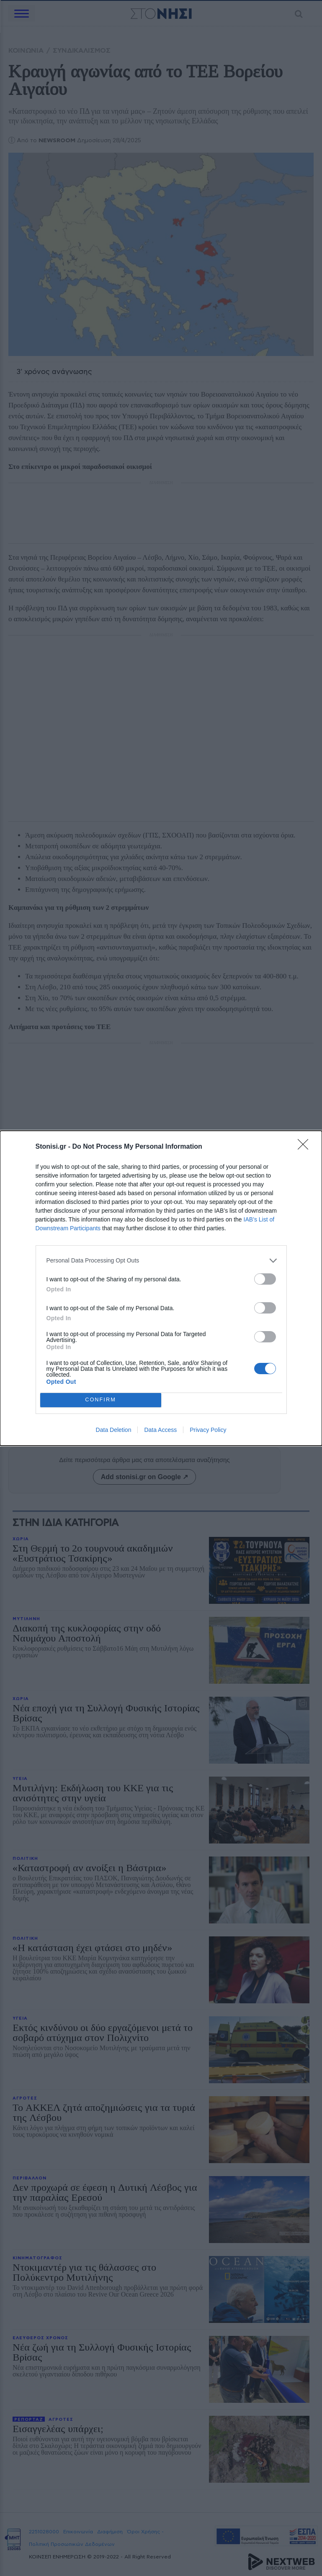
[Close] (306, 1147)
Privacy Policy (208, 1429)
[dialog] (161, 1288)
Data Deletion (113, 1429)
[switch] (265, 1279)
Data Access (160, 1429)
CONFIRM (100, 1399)
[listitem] (161, 1260)
